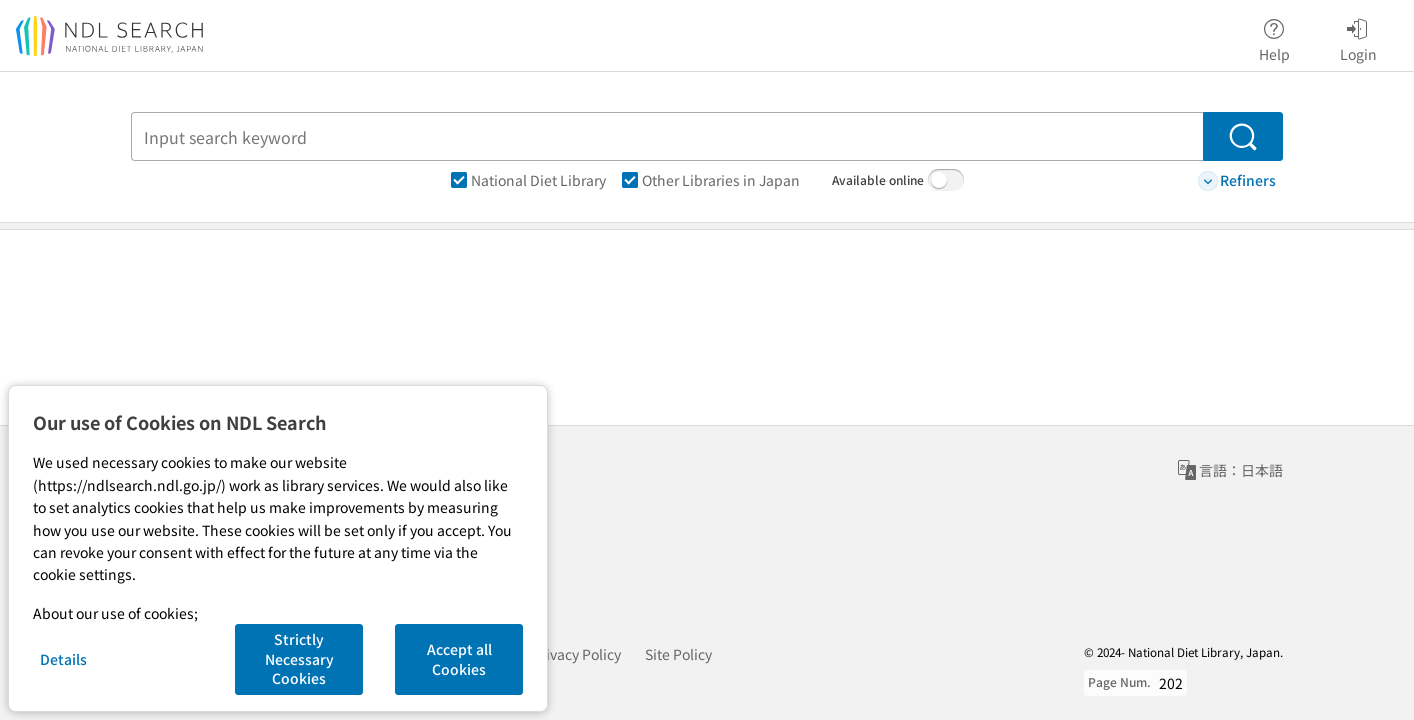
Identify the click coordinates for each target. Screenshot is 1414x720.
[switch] (946, 180)
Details (63, 659)
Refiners (1237, 180)
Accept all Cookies (459, 659)
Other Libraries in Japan (711, 180)
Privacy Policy (576, 654)
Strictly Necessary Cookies (299, 658)
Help (1274, 37)
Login (1358, 37)
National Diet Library (528, 180)
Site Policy (678, 654)
